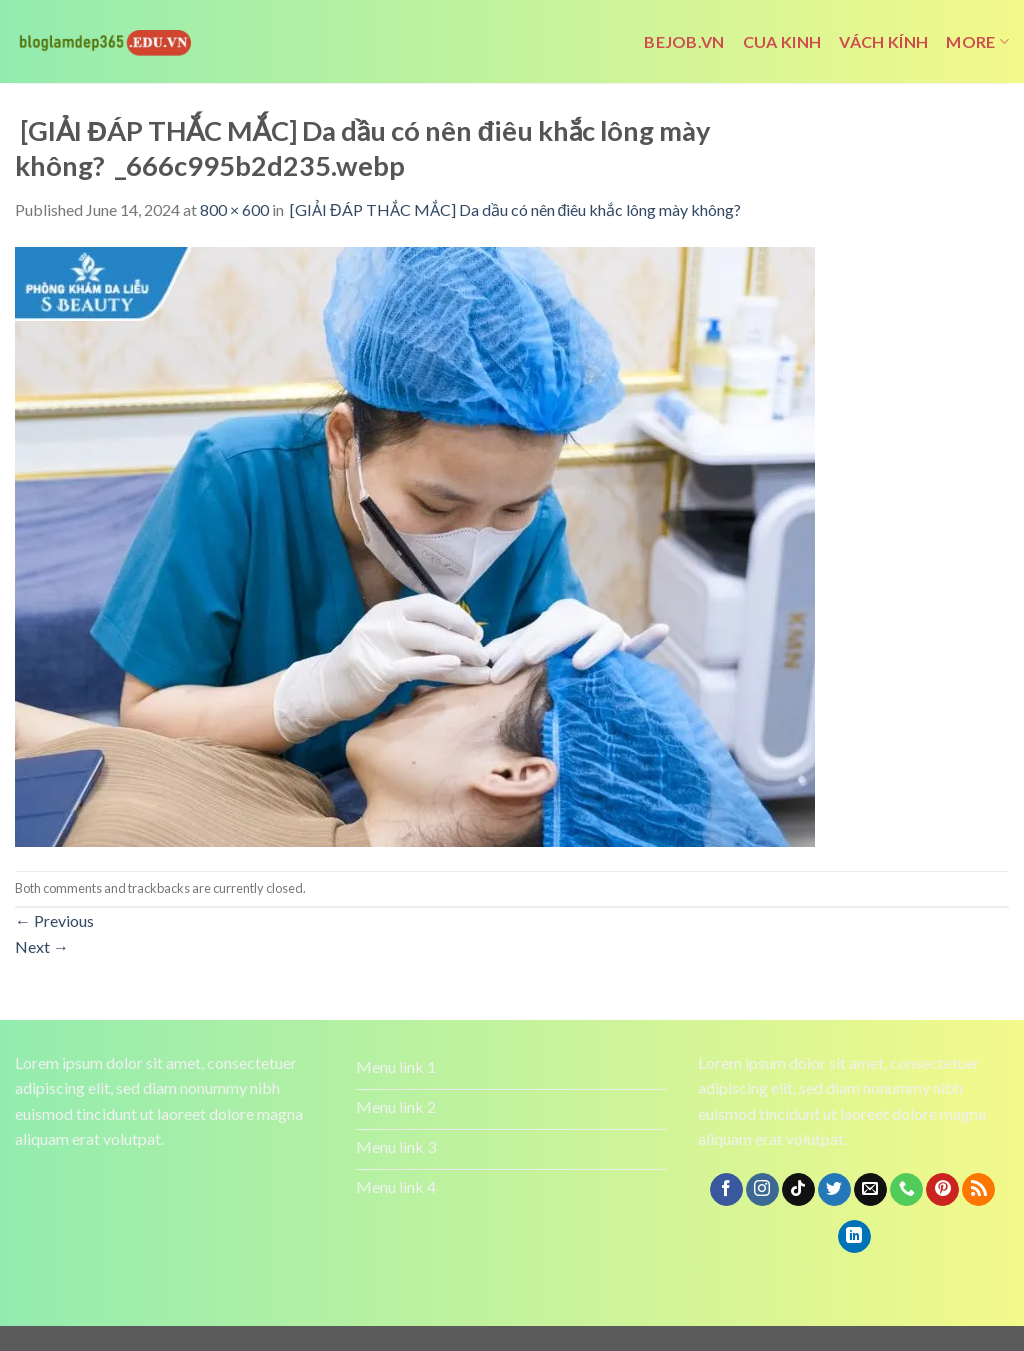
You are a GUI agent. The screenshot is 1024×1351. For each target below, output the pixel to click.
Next (42, 946)
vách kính (883, 41)
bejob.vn (684, 41)
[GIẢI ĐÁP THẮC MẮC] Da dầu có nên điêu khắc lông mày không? (517, 209)
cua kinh (782, 41)
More (977, 42)
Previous (54, 920)
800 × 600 (234, 209)
